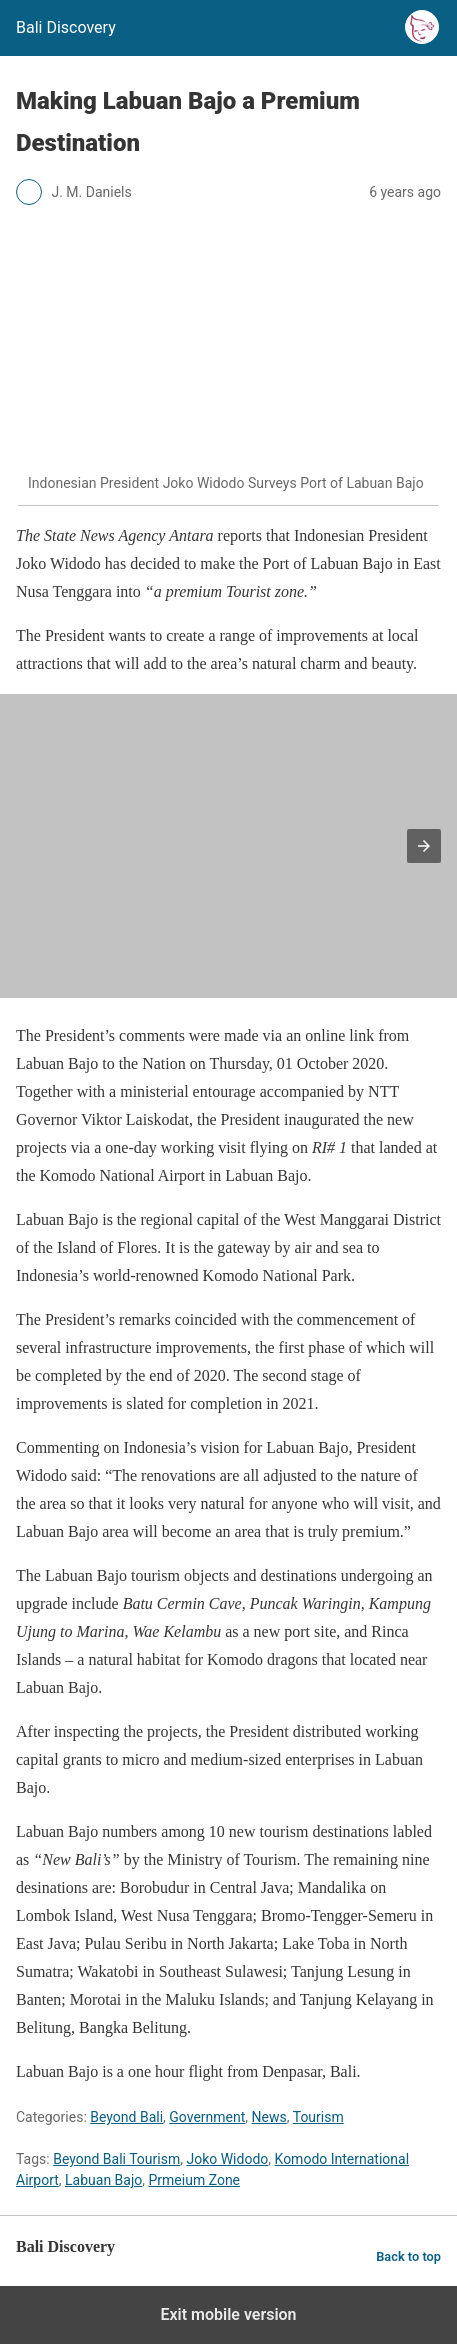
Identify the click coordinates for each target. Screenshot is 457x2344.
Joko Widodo (227, 2159)
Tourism (318, 2117)
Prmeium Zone (195, 2180)
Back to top (408, 2256)
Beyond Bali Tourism (116, 2159)
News (269, 2117)
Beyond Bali (126, 2117)
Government (207, 2117)
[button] (424, 846)
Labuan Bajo (103, 2180)
